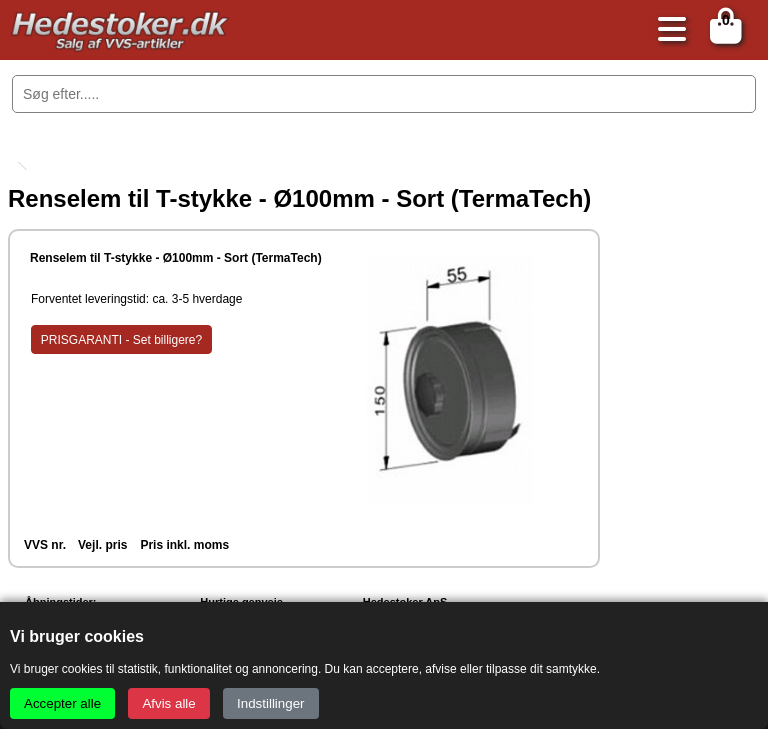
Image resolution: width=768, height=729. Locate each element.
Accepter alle (62, 703)
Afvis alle (168, 703)
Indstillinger (270, 703)
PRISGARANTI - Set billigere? (121, 340)
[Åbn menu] (667, 30)
